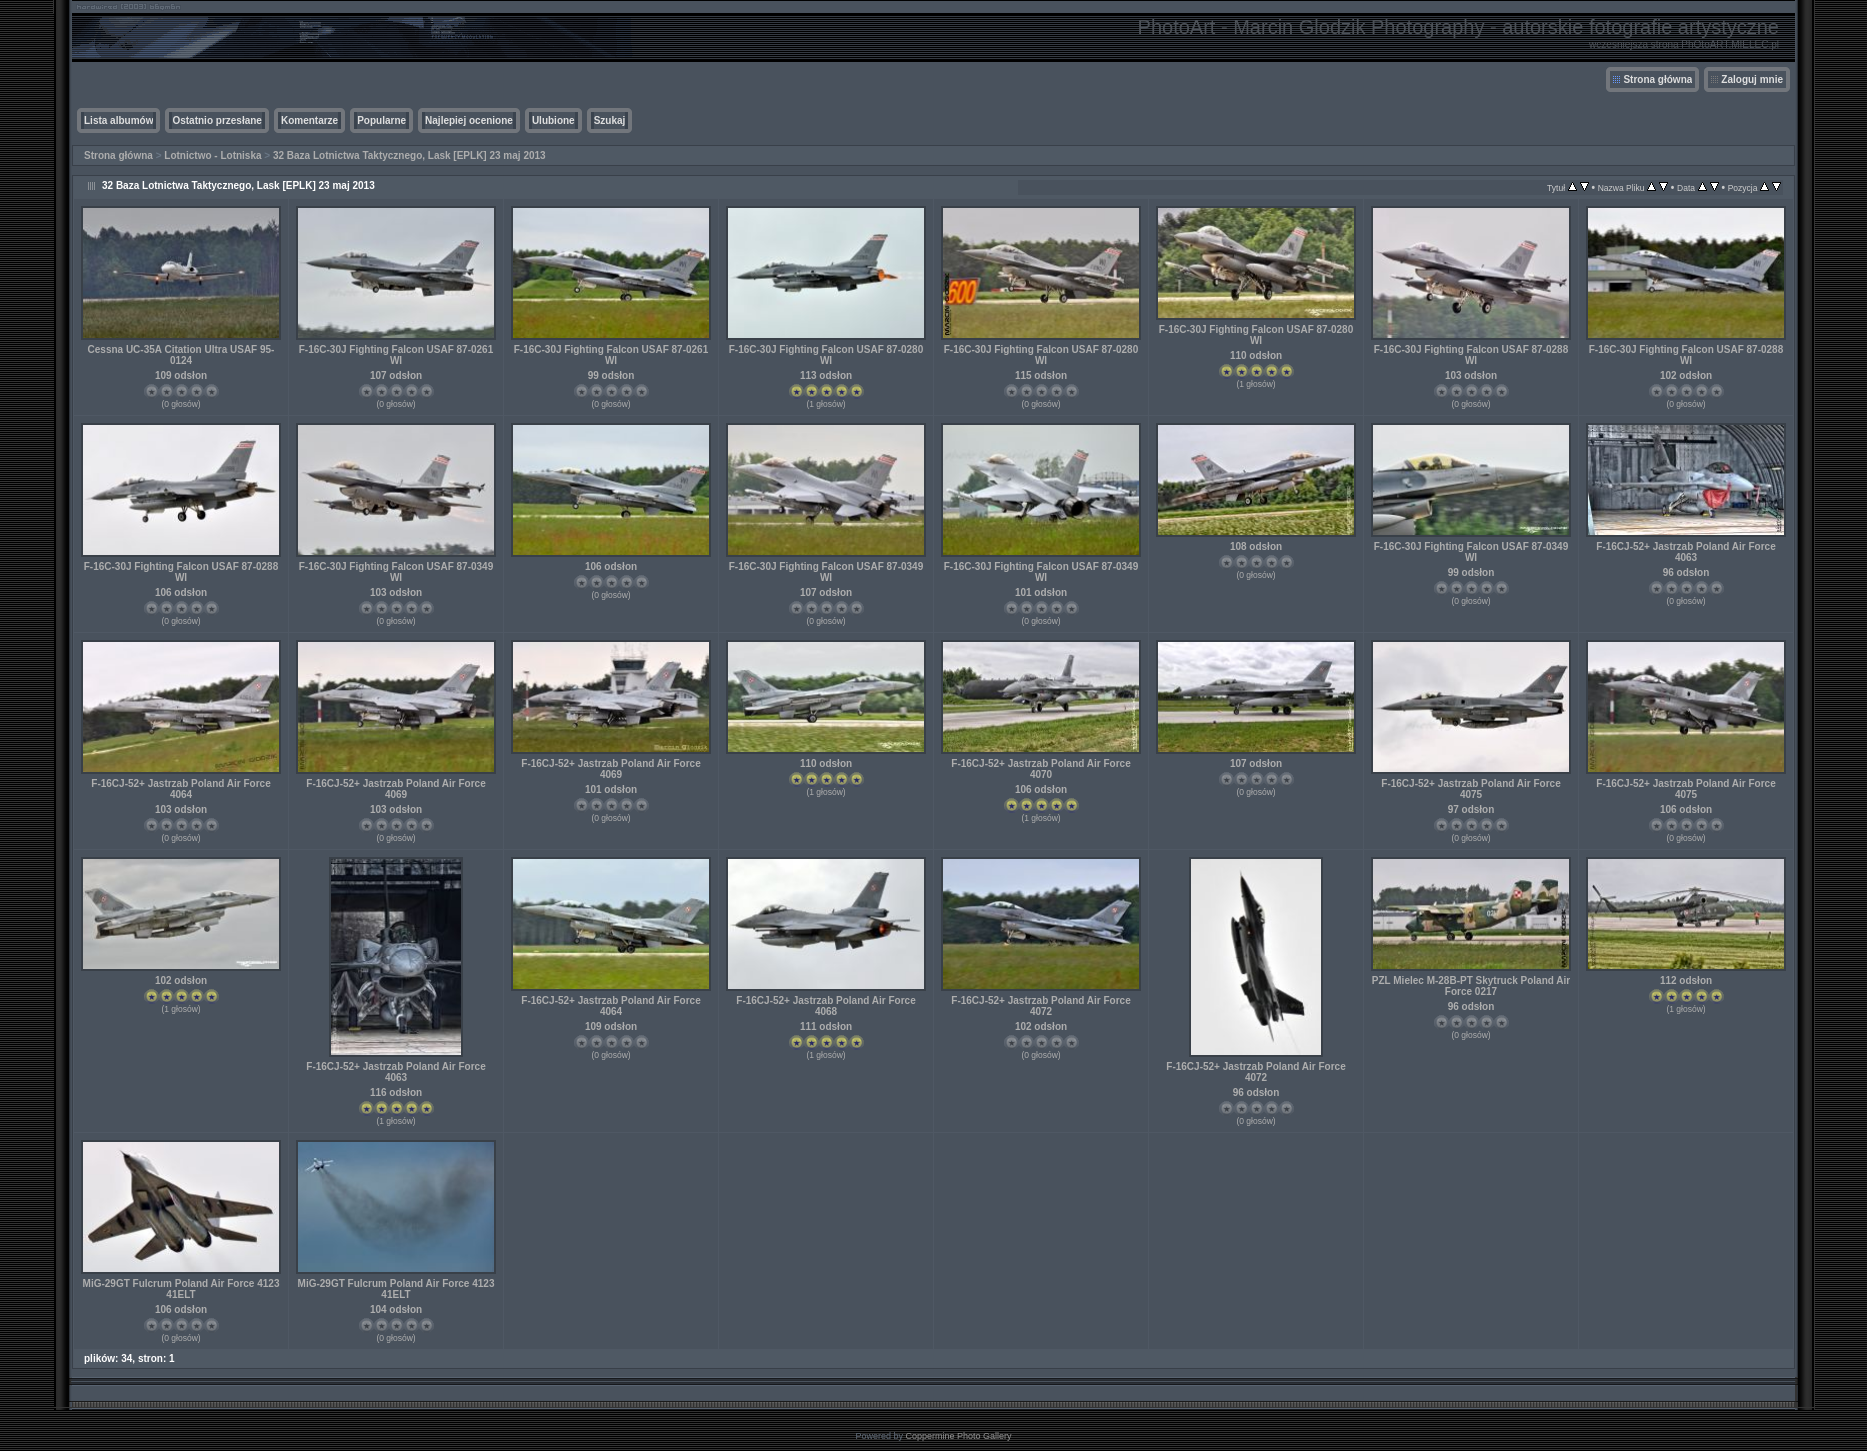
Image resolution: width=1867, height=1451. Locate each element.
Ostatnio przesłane (216, 120)
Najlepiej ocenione (469, 120)
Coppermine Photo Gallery (958, 1436)
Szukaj (610, 120)
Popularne (381, 120)
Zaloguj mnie (1752, 79)
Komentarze (309, 120)
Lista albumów (118, 120)
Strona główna (1657, 79)
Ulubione (553, 120)
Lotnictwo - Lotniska (212, 155)
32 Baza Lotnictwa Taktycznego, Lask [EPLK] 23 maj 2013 (409, 155)
